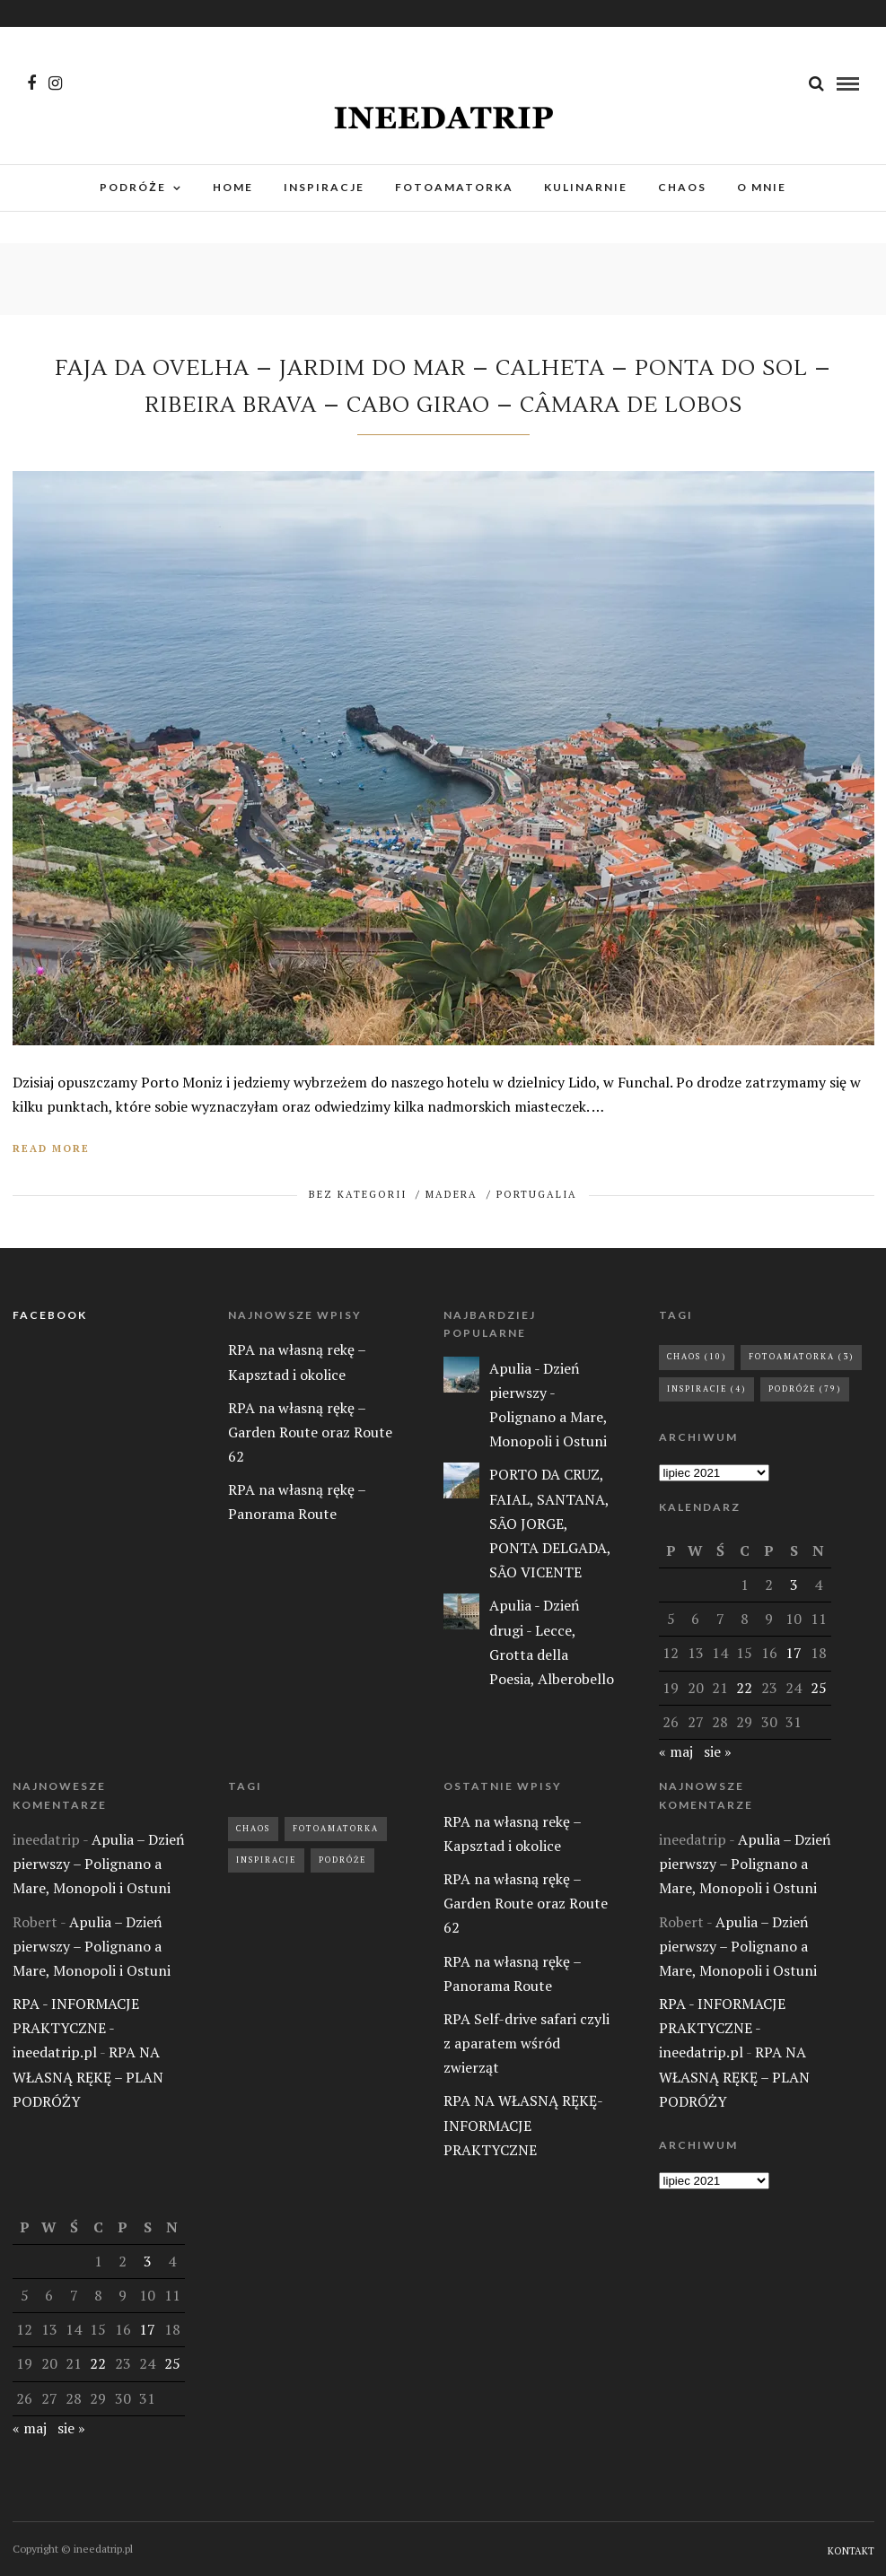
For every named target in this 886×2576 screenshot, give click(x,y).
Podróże (342, 1860)
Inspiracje (266, 1860)
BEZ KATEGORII (358, 1194)
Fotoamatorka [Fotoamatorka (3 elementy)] (801, 1356)
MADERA (451, 1194)
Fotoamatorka (336, 1828)
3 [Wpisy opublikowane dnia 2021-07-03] (794, 1584)
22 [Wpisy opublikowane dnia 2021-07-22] (744, 1688)
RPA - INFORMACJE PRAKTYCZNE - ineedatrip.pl (76, 2028)
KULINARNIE (585, 187)
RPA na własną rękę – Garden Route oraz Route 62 (310, 1432)
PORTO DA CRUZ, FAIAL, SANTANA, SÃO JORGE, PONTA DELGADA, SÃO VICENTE (549, 1523)
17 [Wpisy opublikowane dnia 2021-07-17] (793, 1653)
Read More (51, 1148)
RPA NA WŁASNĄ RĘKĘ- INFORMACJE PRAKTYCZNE (522, 2125)
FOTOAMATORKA (454, 187)
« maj (676, 1751)
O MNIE (761, 187)
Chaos (253, 1828)
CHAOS (682, 187)
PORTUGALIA (536, 1194)
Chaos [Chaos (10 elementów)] (696, 1356)
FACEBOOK (50, 1315)
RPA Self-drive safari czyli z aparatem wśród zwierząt (526, 2043)
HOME (233, 187)
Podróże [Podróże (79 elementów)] (804, 1389)
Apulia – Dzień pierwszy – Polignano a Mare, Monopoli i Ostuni (99, 1863)
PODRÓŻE (132, 187)
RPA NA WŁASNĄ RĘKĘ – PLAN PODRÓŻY (88, 2076)
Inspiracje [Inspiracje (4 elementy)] (706, 1389)
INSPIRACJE (324, 187)
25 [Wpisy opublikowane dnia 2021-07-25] (819, 1688)
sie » (718, 1751)
